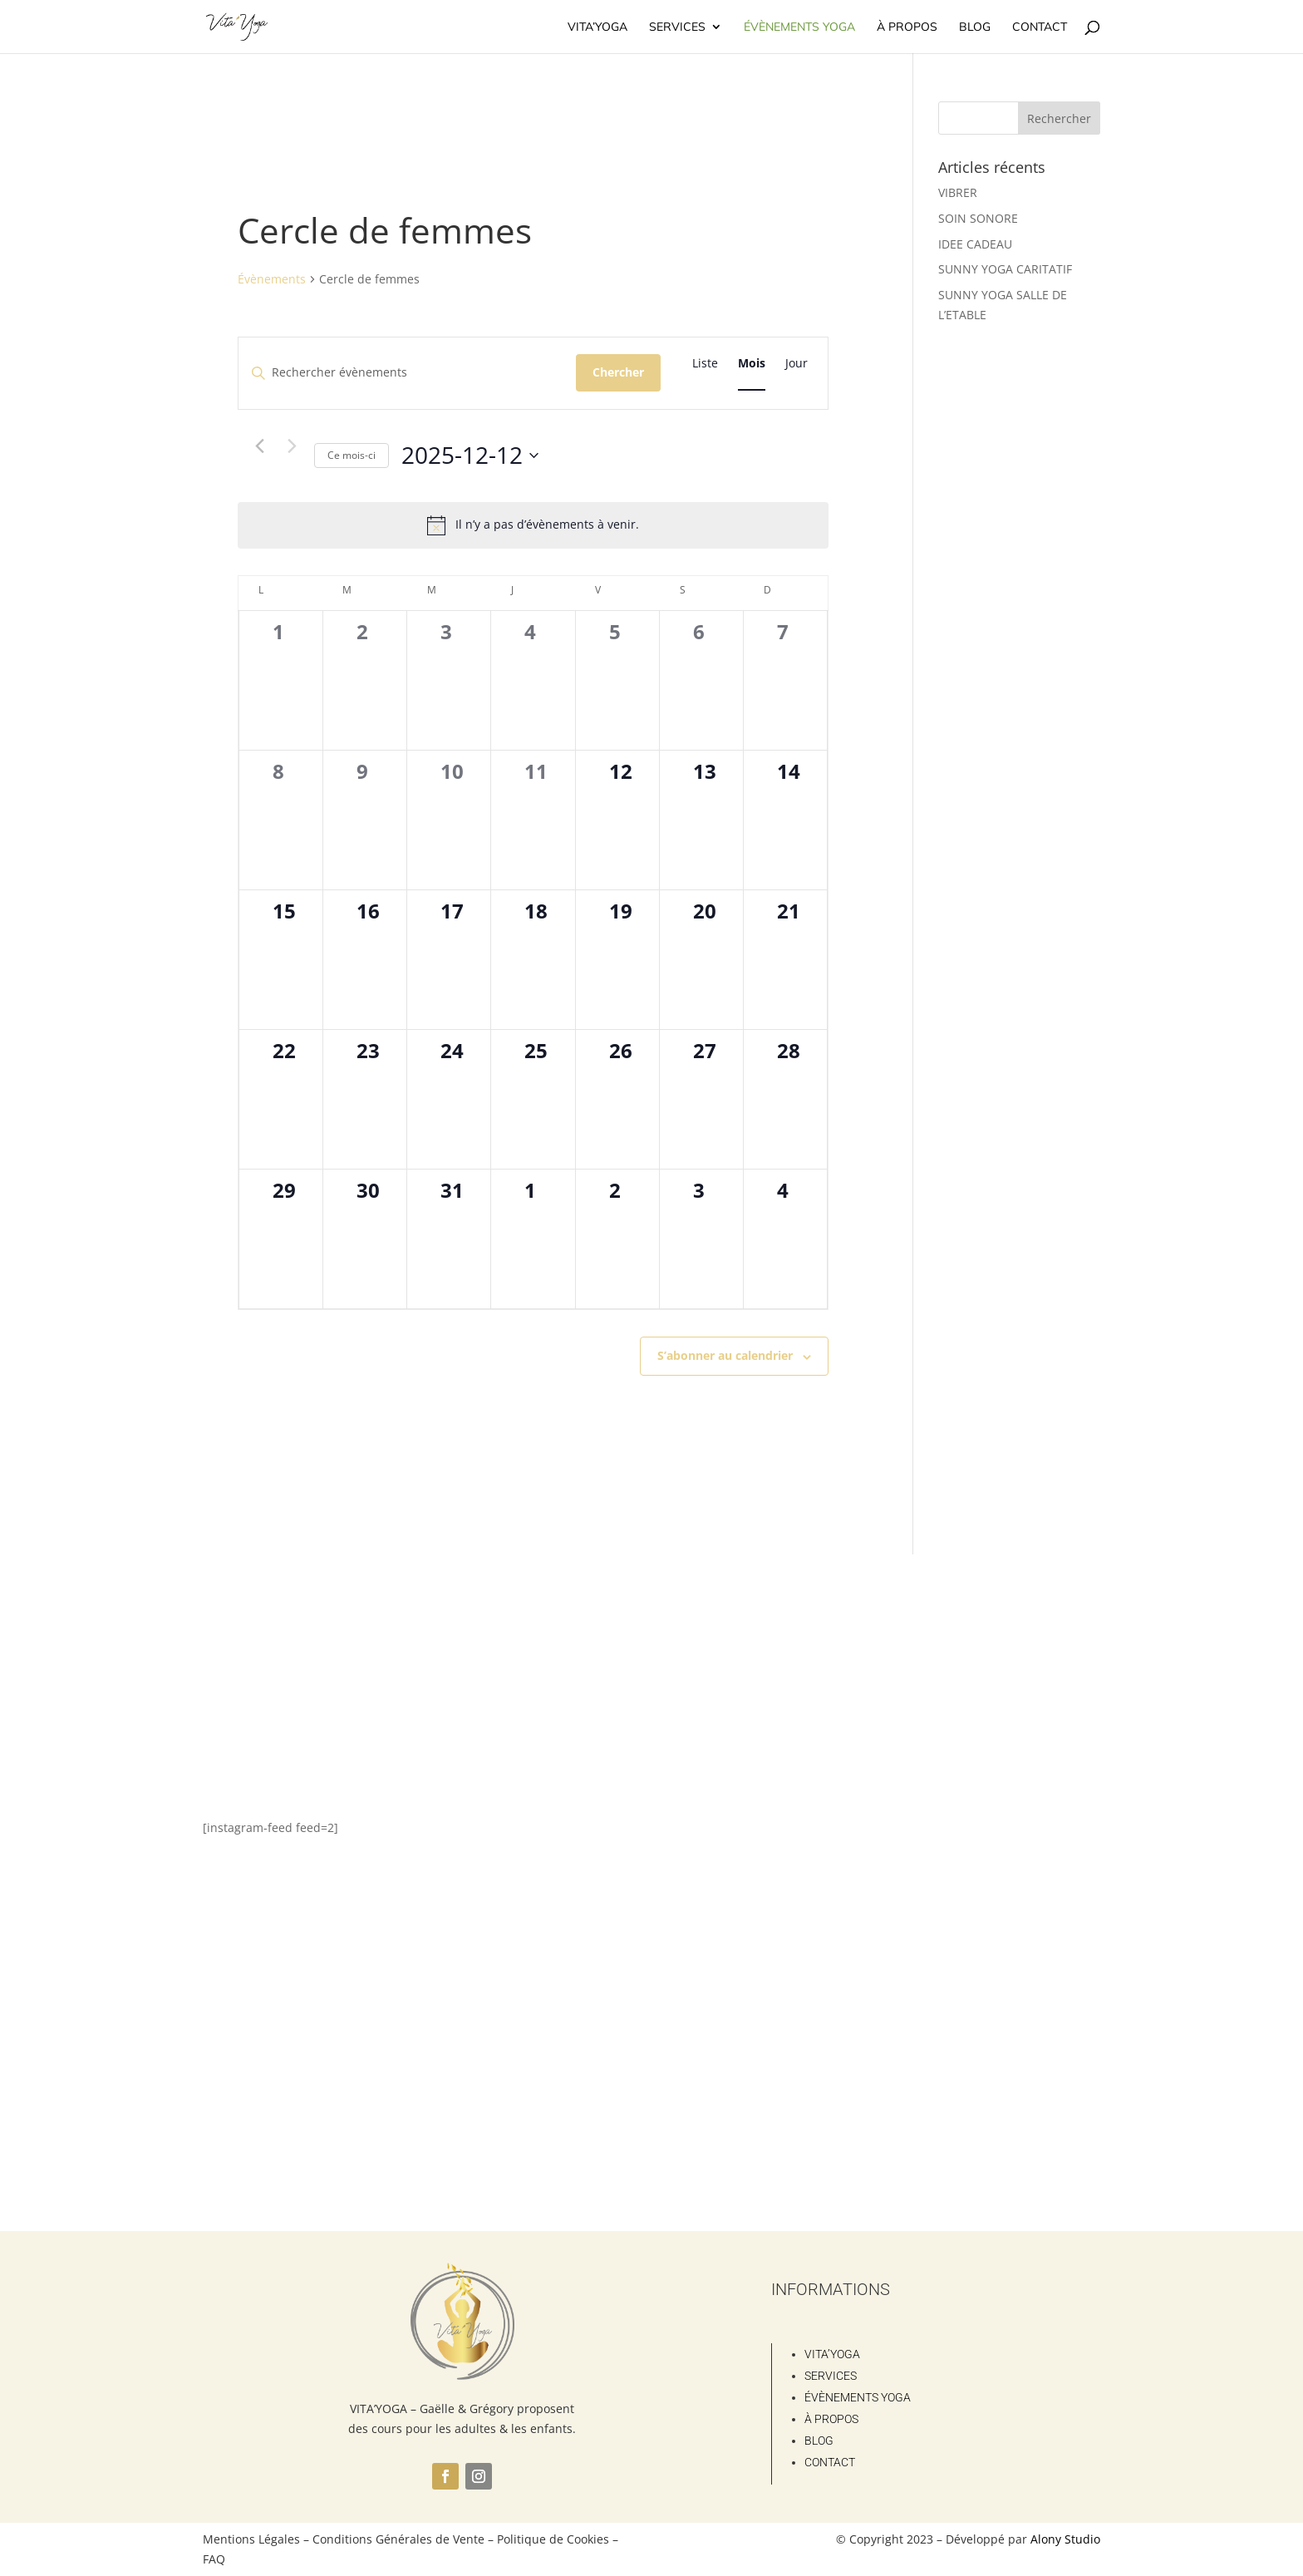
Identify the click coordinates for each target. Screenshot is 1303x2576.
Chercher (618, 372)
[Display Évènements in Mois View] (751, 363)
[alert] (533, 525)
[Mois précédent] (259, 446)
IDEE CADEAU (975, 244)
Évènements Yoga (799, 27)
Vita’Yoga (597, 27)
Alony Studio (1065, 2539)
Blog (975, 27)
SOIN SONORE (978, 218)
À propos (907, 27)
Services (677, 27)
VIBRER (957, 192)
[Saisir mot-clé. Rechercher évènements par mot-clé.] (407, 373)
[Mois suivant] (292, 446)
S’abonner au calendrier (725, 1355)
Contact (1039, 27)
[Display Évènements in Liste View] (705, 363)
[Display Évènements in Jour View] (796, 363)
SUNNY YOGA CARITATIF (1005, 269)
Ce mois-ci (351, 455)
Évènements (272, 279)
